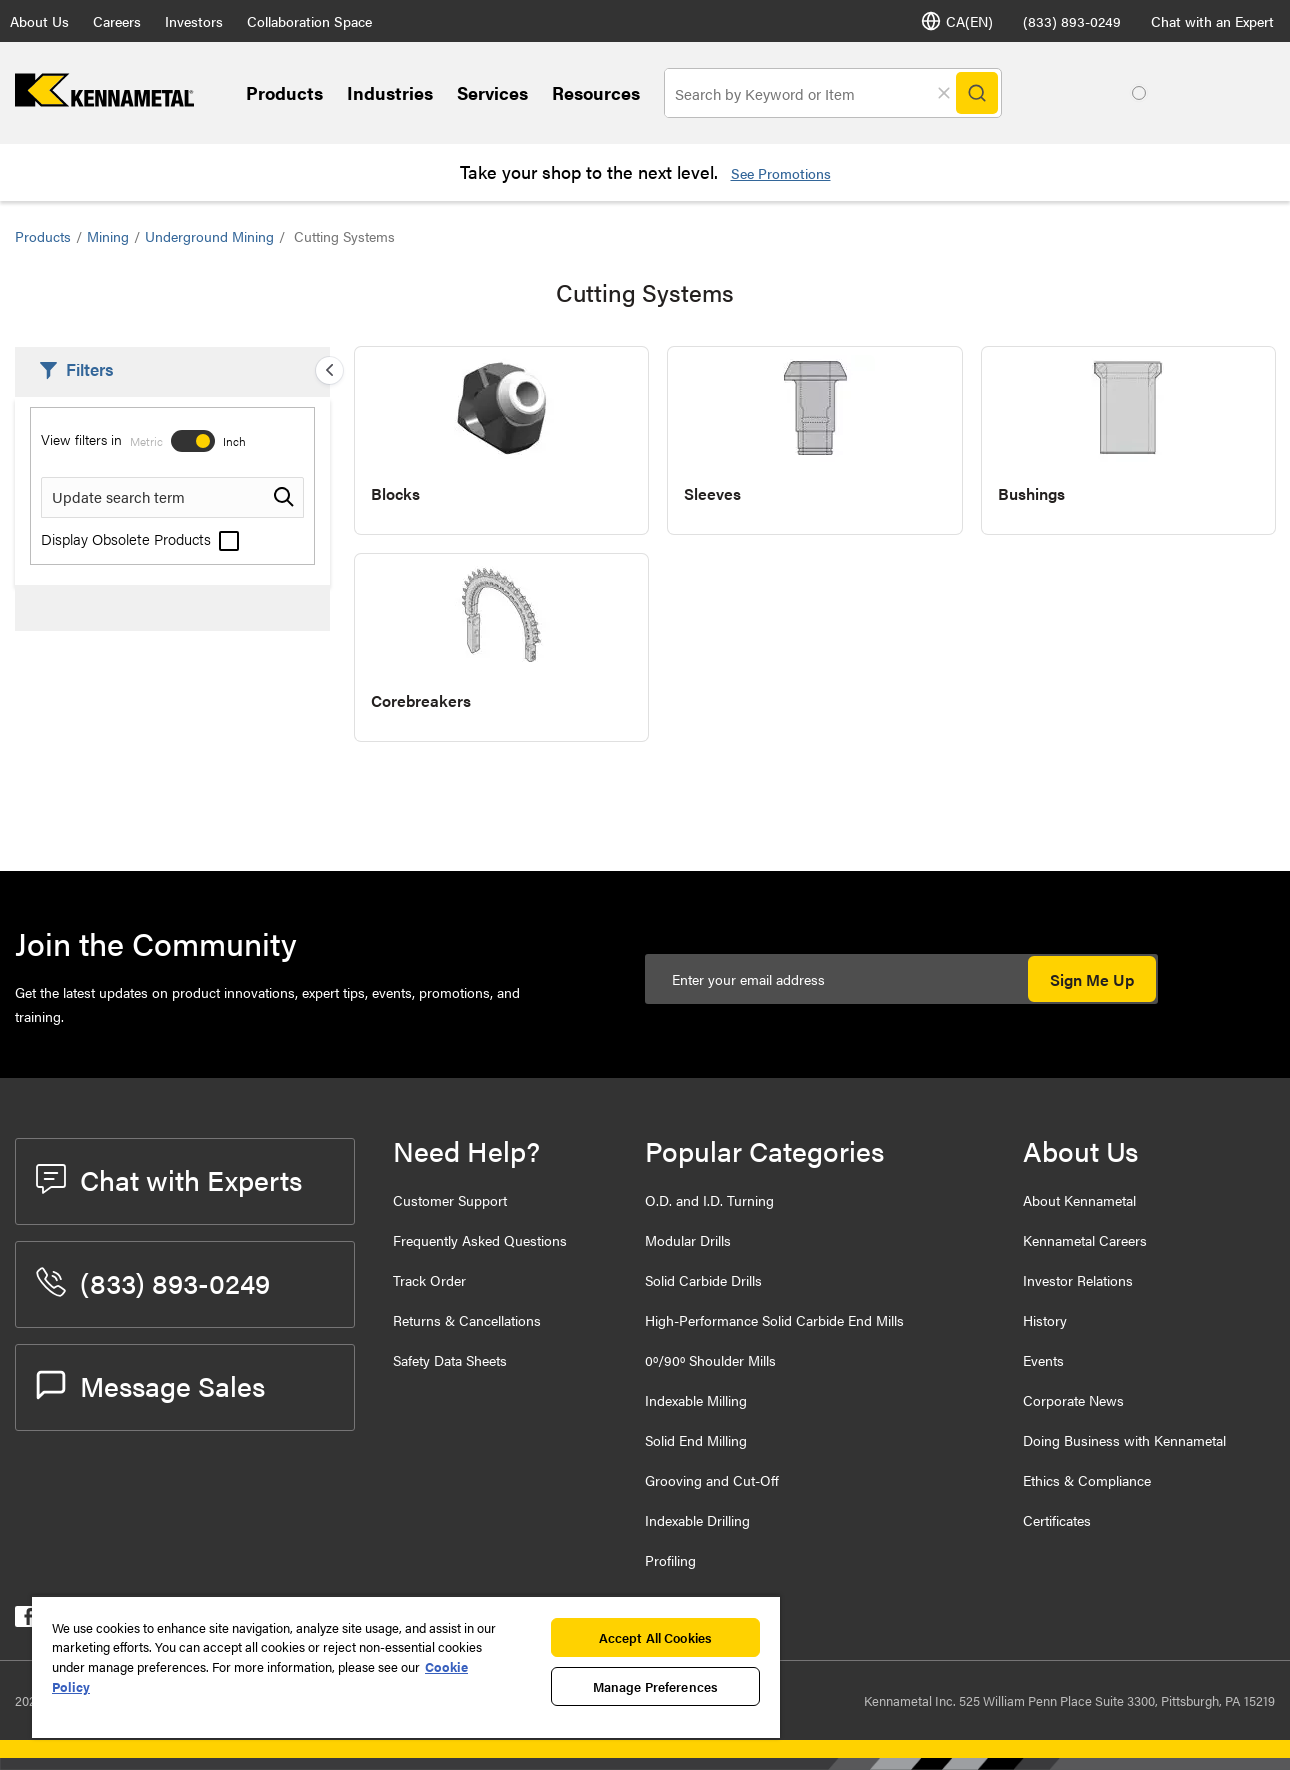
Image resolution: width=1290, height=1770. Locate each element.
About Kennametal (1079, 1200)
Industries (390, 92)
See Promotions (781, 173)
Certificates (1057, 1520)
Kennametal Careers (1085, 1240)
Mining (108, 236)
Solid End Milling (696, 1440)
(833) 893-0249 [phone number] (1072, 21)
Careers (117, 21)
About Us (39, 21)
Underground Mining (209, 236)
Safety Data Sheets (450, 1360)
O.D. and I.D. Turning (709, 1200)
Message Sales (150, 1385)
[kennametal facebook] (25, 1620)
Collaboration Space (309, 21)
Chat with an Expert (1212, 21)
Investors (194, 21)
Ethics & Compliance (1087, 1480)
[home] (104, 100)
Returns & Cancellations (467, 1320)
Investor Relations (1078, 1280)
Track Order (429, 1280)
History (1045, 1320)
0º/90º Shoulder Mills (710, 1360)
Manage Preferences (655, 1686)
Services (492, 92)
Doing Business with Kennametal (1124, 1440)
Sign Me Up (1092, 979)
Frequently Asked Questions (480, 1240)
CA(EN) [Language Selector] (957, 21)
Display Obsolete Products (140, 538)
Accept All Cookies (655, 1637)
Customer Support (450, 1200)
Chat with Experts (169, 1179)
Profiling (670, 1560)
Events (1043, 1360)
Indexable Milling (696, 1400)
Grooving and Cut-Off (712, 1480)
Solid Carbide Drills (703, 1280)
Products (284, 92)
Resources (596, 92)
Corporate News (1073, 1400)
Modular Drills (688, 1240)
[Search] (977, 93)
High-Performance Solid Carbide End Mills (774, 1320)
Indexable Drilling (697, 1520)
